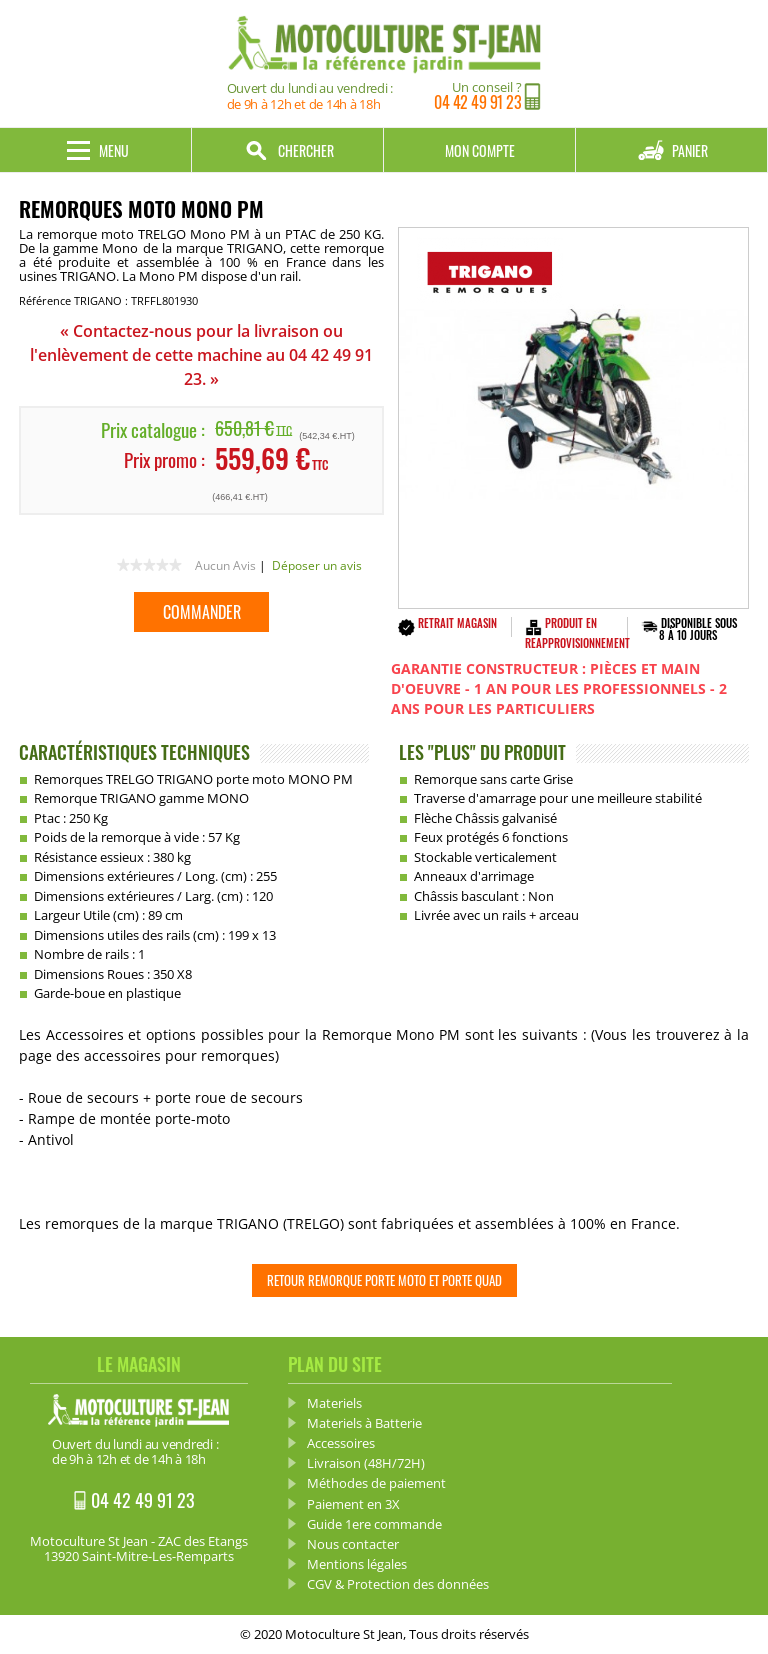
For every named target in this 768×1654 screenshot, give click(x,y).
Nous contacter (353, 1544)
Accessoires (341, 1443)
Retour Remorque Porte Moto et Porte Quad (384, 1280)
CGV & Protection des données (398, 1584)
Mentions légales (357, 1564)
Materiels (334, 1403)
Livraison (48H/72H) (366, 1463)
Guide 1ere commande (374, 1524)
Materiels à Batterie (364, 1423)
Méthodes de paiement (376, 1483)
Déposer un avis (317, 565)
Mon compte (480, 150)
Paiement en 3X (353, 1504)
